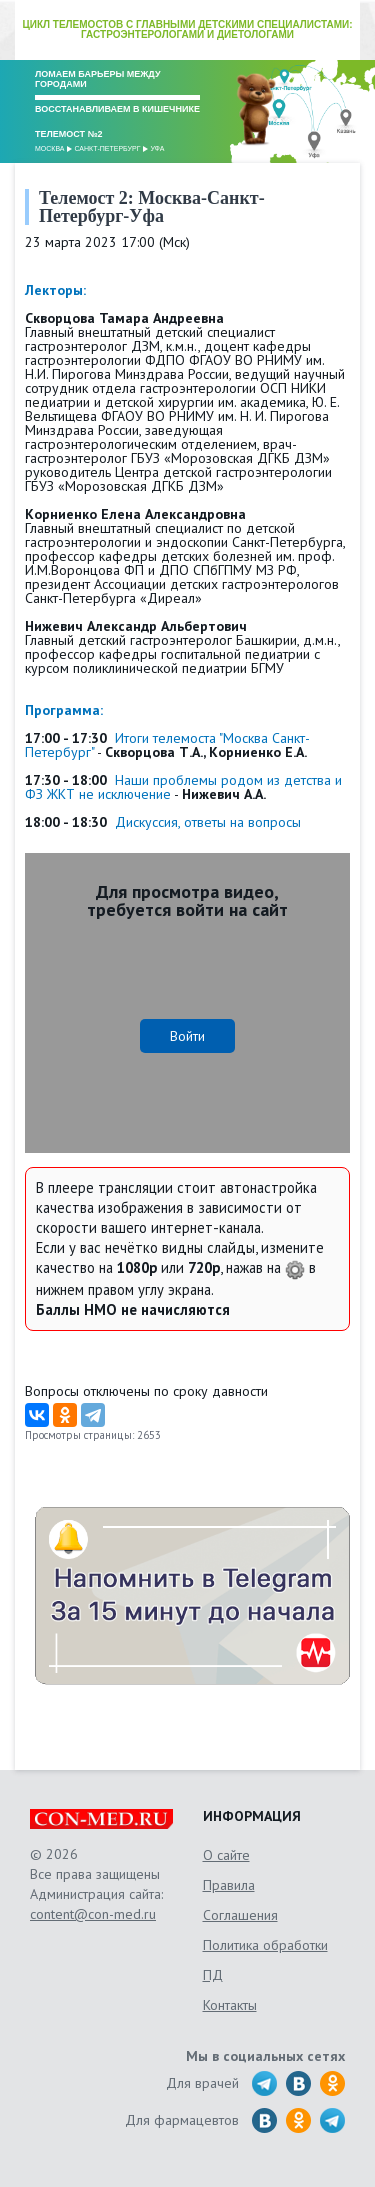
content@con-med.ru (93, 1914)
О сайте (226, 1855)
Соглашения (240, 1915)
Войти (187, 1036)
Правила (229, 1885)
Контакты (230, 2005)
